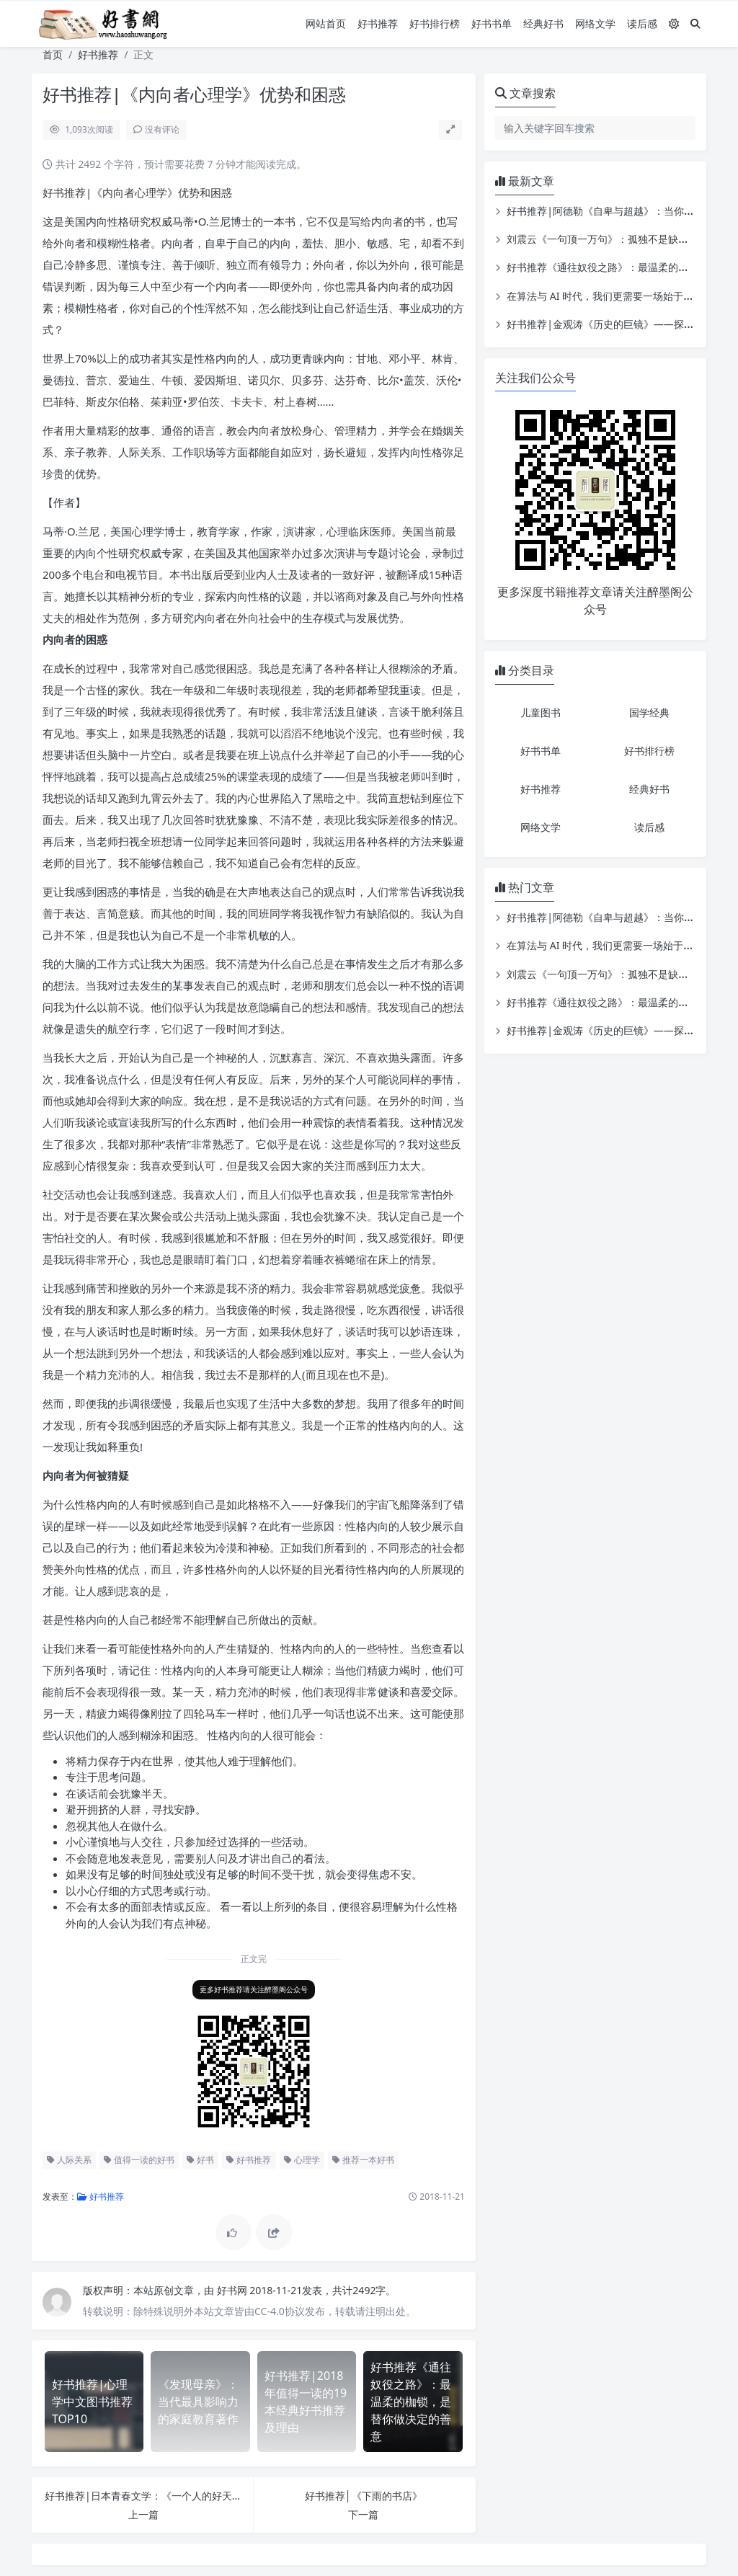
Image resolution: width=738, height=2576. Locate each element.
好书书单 (491, 23)
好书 (200, 2160)
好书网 (233, 2290)
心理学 (302, 2160)
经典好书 (543, 23)
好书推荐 (377, 23)
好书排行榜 (434, 23)
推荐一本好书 (363, 2160)
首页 (53, 54)
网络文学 (595, 23)
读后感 (642, 23)
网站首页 (326, 23)
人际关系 (69, 2160)
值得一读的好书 (139, 2160)
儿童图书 (540, 712)
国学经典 (649, 712)
